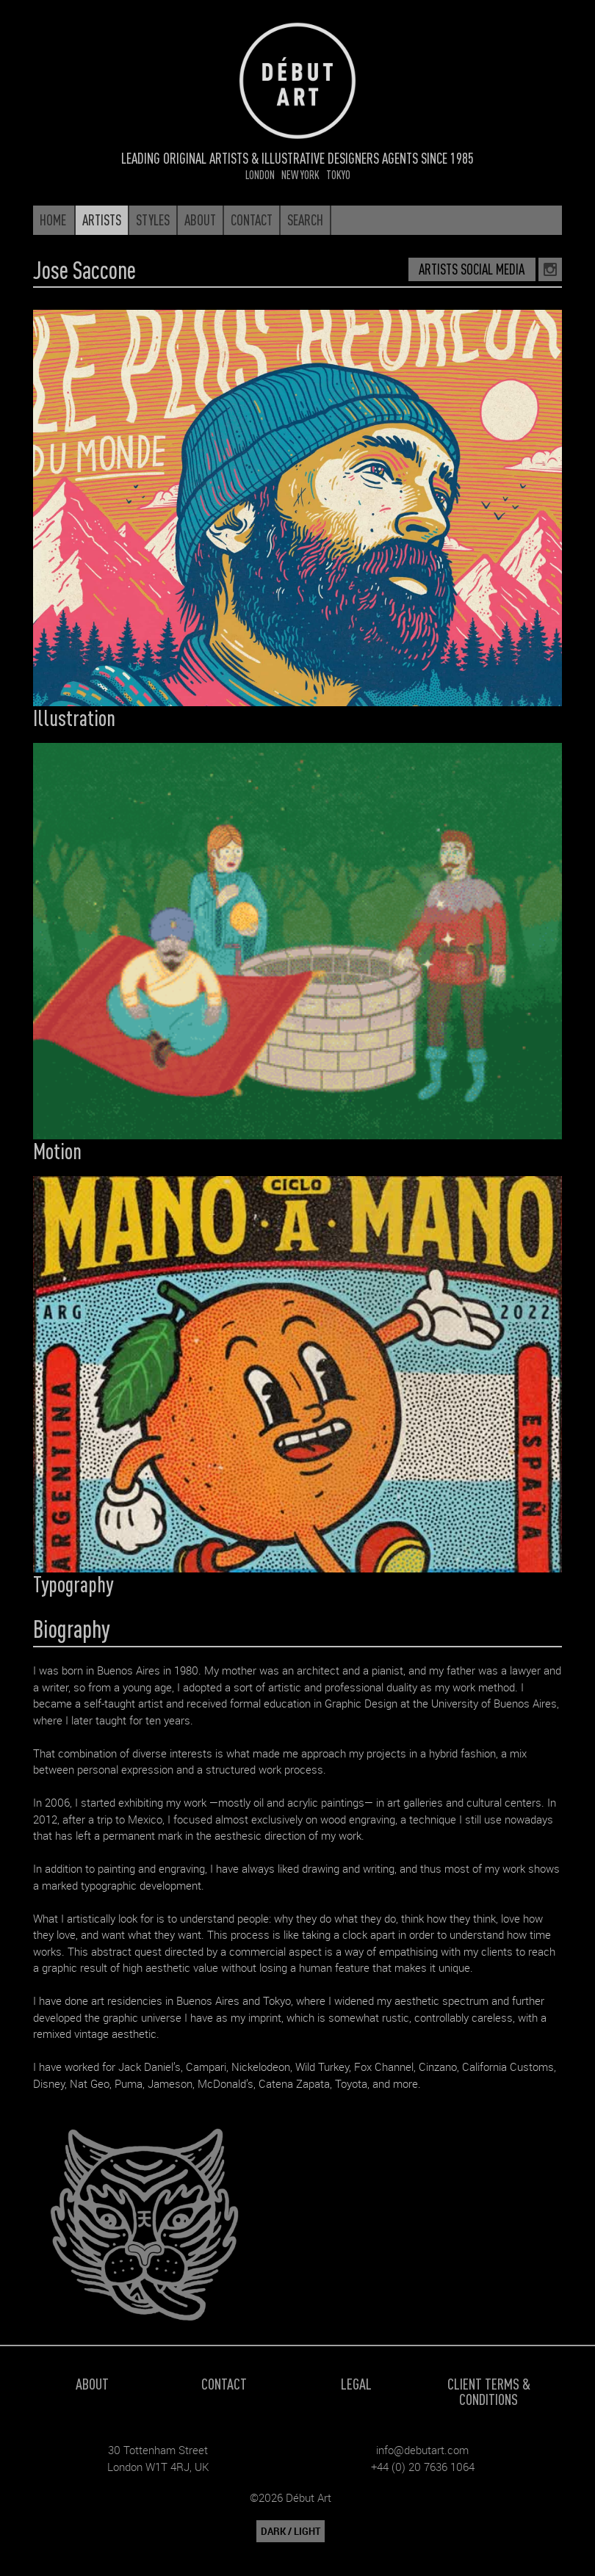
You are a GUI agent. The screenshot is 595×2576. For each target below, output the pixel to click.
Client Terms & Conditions (488, 2391)
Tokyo (338, 174)
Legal (356, 2383)
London (260, 174)
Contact (224, 2383)
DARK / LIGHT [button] (290, 2531)
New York (300, 174)
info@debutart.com (422, 2449)
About (92, 2383)
